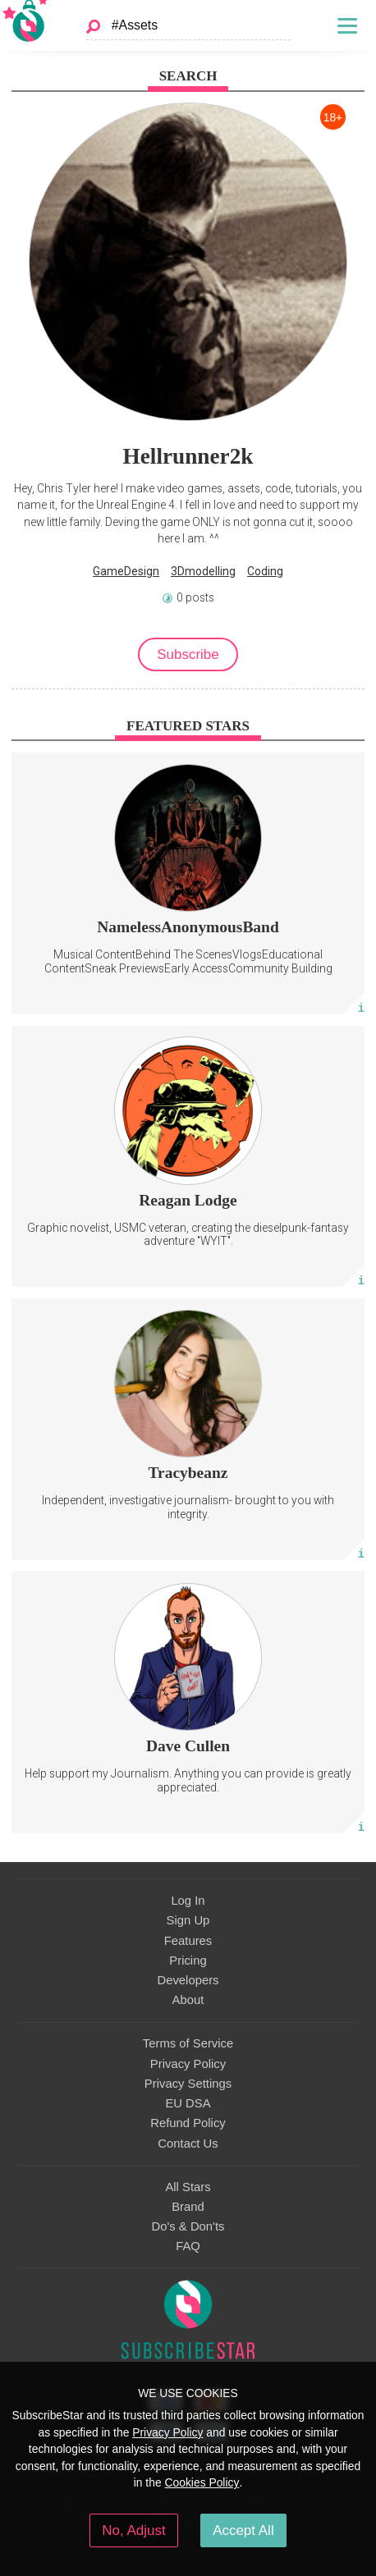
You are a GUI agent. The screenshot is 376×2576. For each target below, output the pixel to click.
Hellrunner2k (188, 456)
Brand (188, 2206)
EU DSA (187, 2103)
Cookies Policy (202, 2482)
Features (188, 1940)
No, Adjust (133, 2530)
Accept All (243, 2530)
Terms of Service (188, 2043)
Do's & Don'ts (188, 2226)
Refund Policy (188, 2123)
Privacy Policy (188, 2063)
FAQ (188, 2246)
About (188, 1999)
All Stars (187, 2187)
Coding (265, 571)
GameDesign (126, 571)
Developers (187, 1980)
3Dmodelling (203, 571)
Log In (187, 1900)
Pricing (187, 1960)
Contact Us (188, 2143)
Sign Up (188, 1920)
